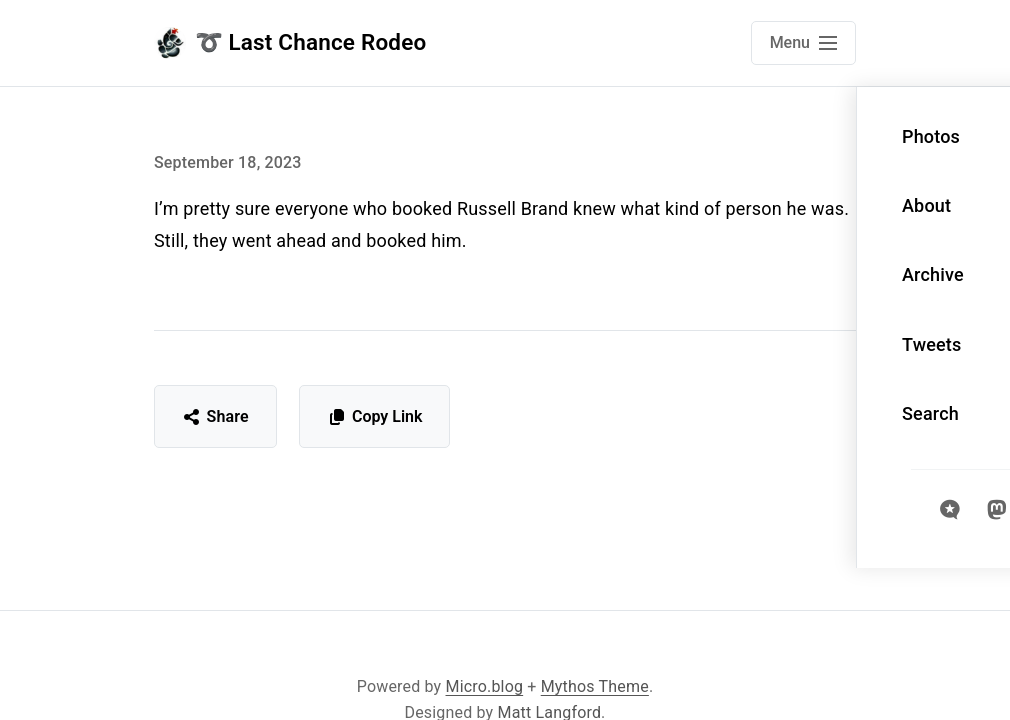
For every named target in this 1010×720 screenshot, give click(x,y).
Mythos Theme (595, 686)
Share (215, 416)
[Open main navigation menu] (803, 43)
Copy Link (374, 416)
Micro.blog (485, 686)
